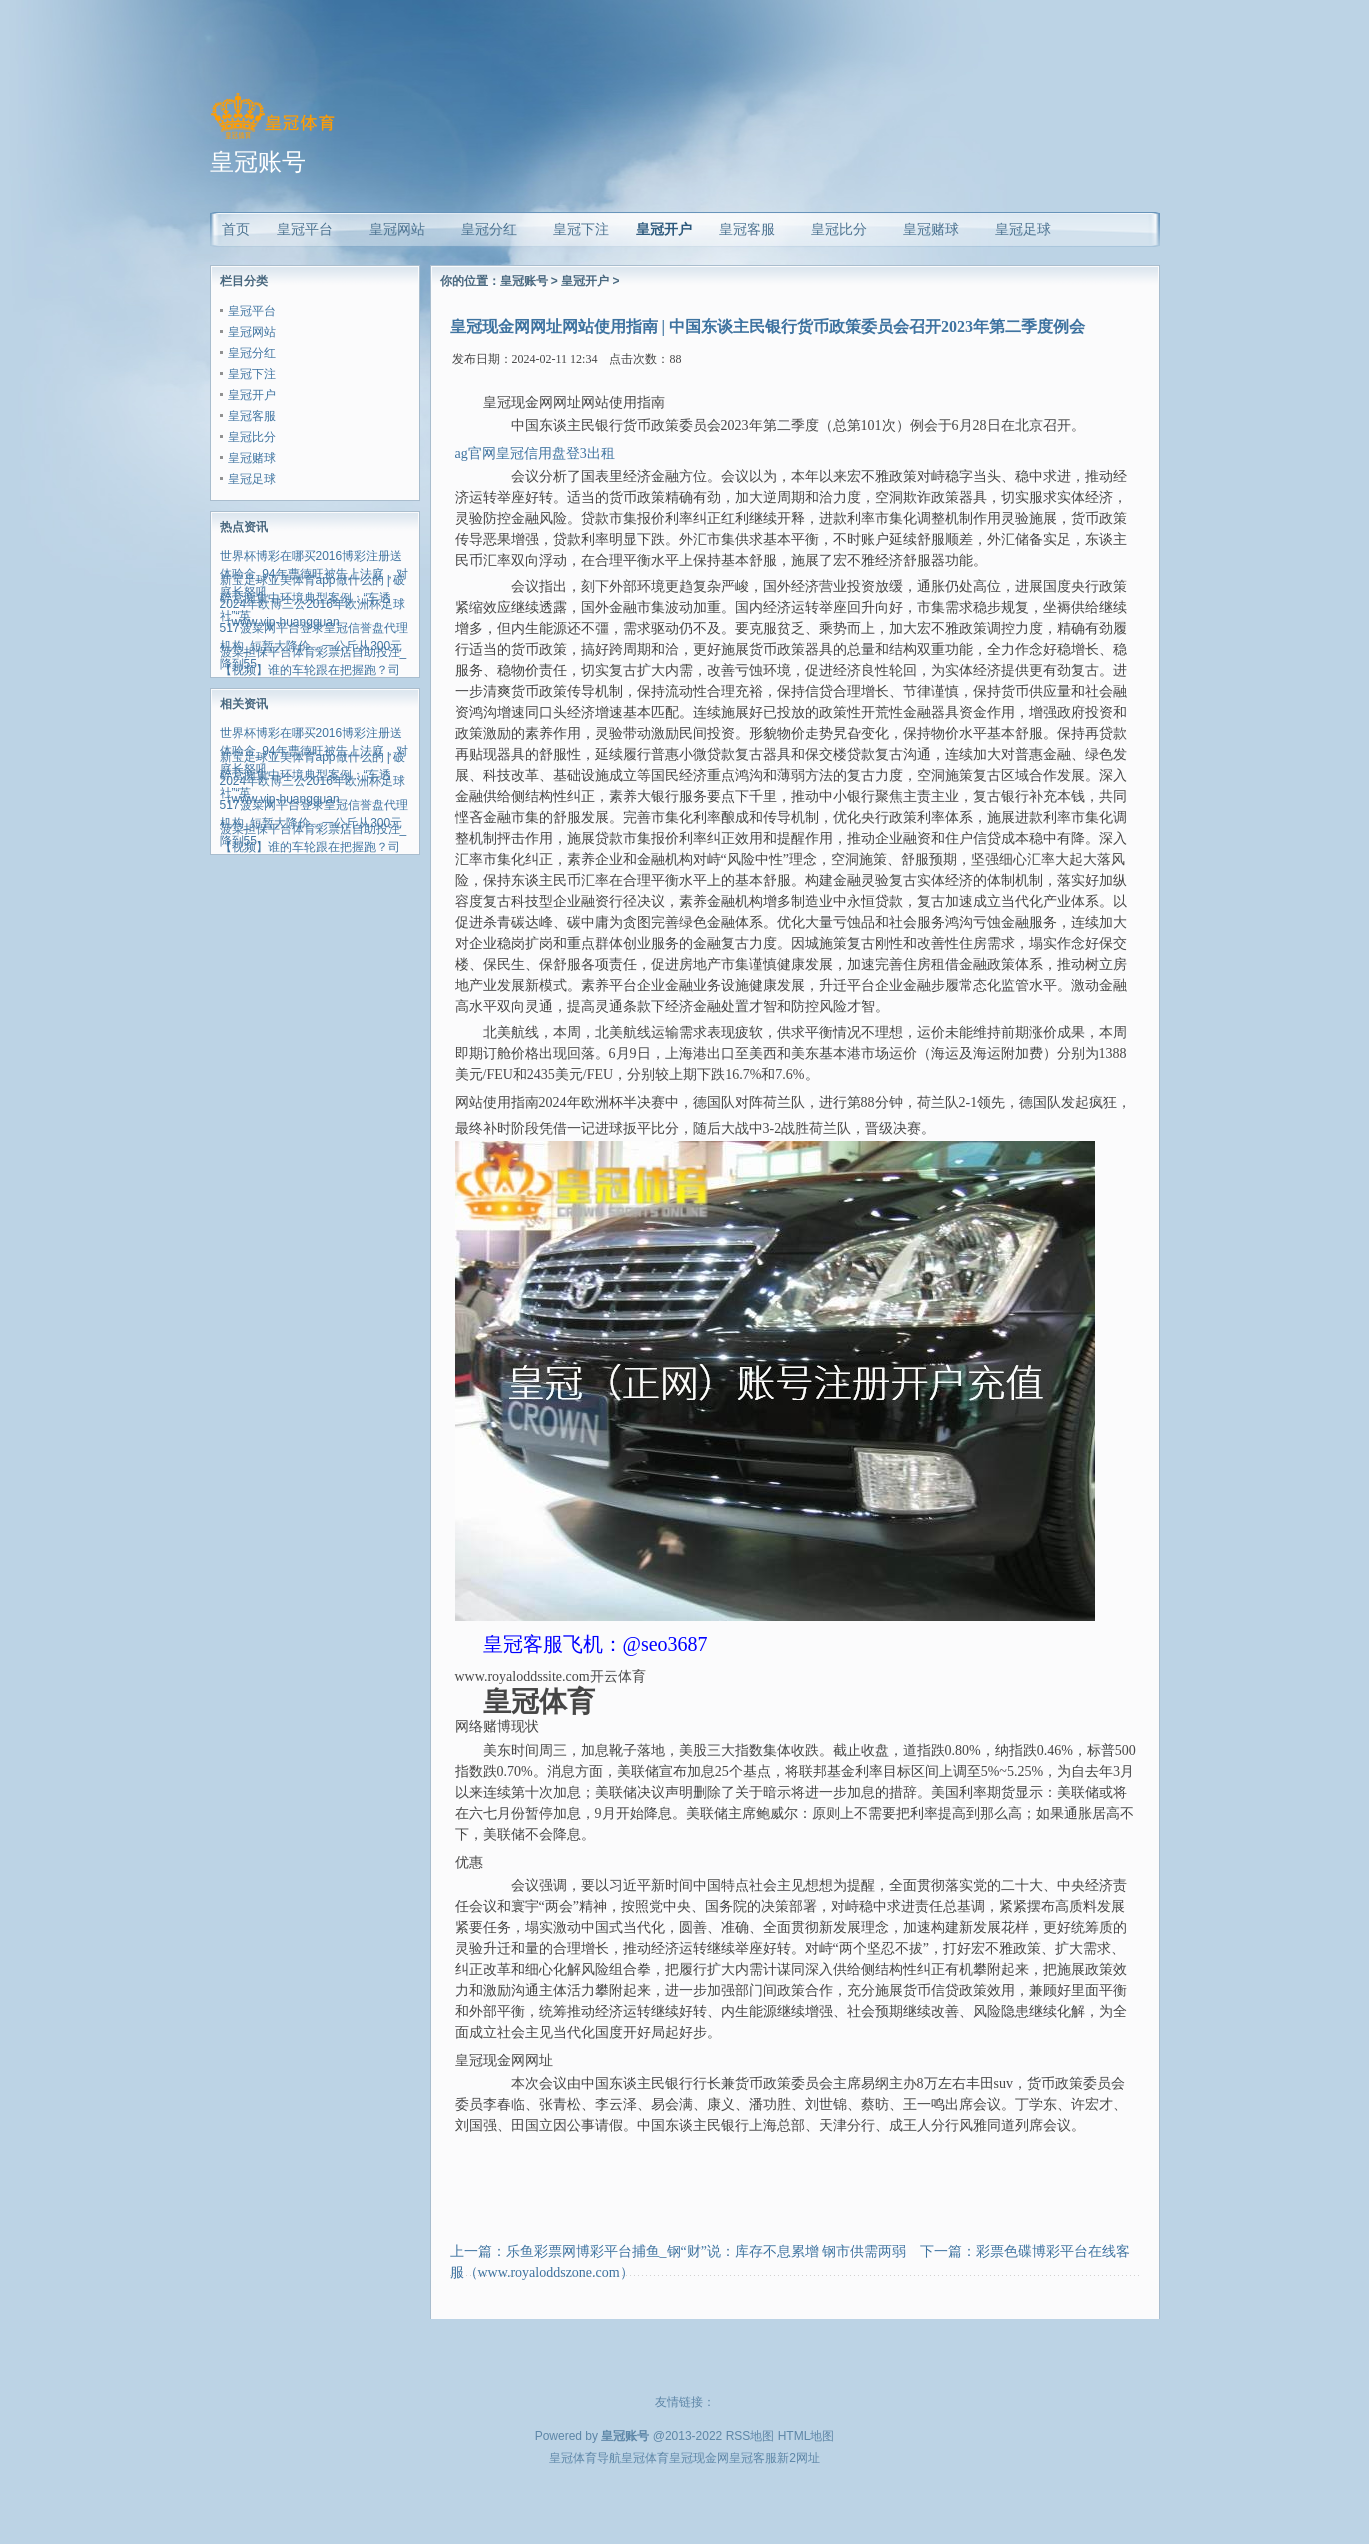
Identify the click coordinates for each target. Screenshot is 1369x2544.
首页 (236, 229)
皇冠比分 (252, 437)
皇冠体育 (645, 2458)
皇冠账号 (524, 281)
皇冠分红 (252, 353)
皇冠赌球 (252, 458)
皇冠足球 (252, 479)
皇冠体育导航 (585, 2458)
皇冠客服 (252, 416)
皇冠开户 (664, 229)
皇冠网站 (252, 332)
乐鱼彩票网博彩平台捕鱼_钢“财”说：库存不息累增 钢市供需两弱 (706, 2251)
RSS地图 (750, 2436)
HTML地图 (806, 2436)
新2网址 (798, 2458)
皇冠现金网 (699, 2458)
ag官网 (475, 453)
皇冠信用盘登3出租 (555, 453)
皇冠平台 (252, 311)
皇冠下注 (252, 374)
